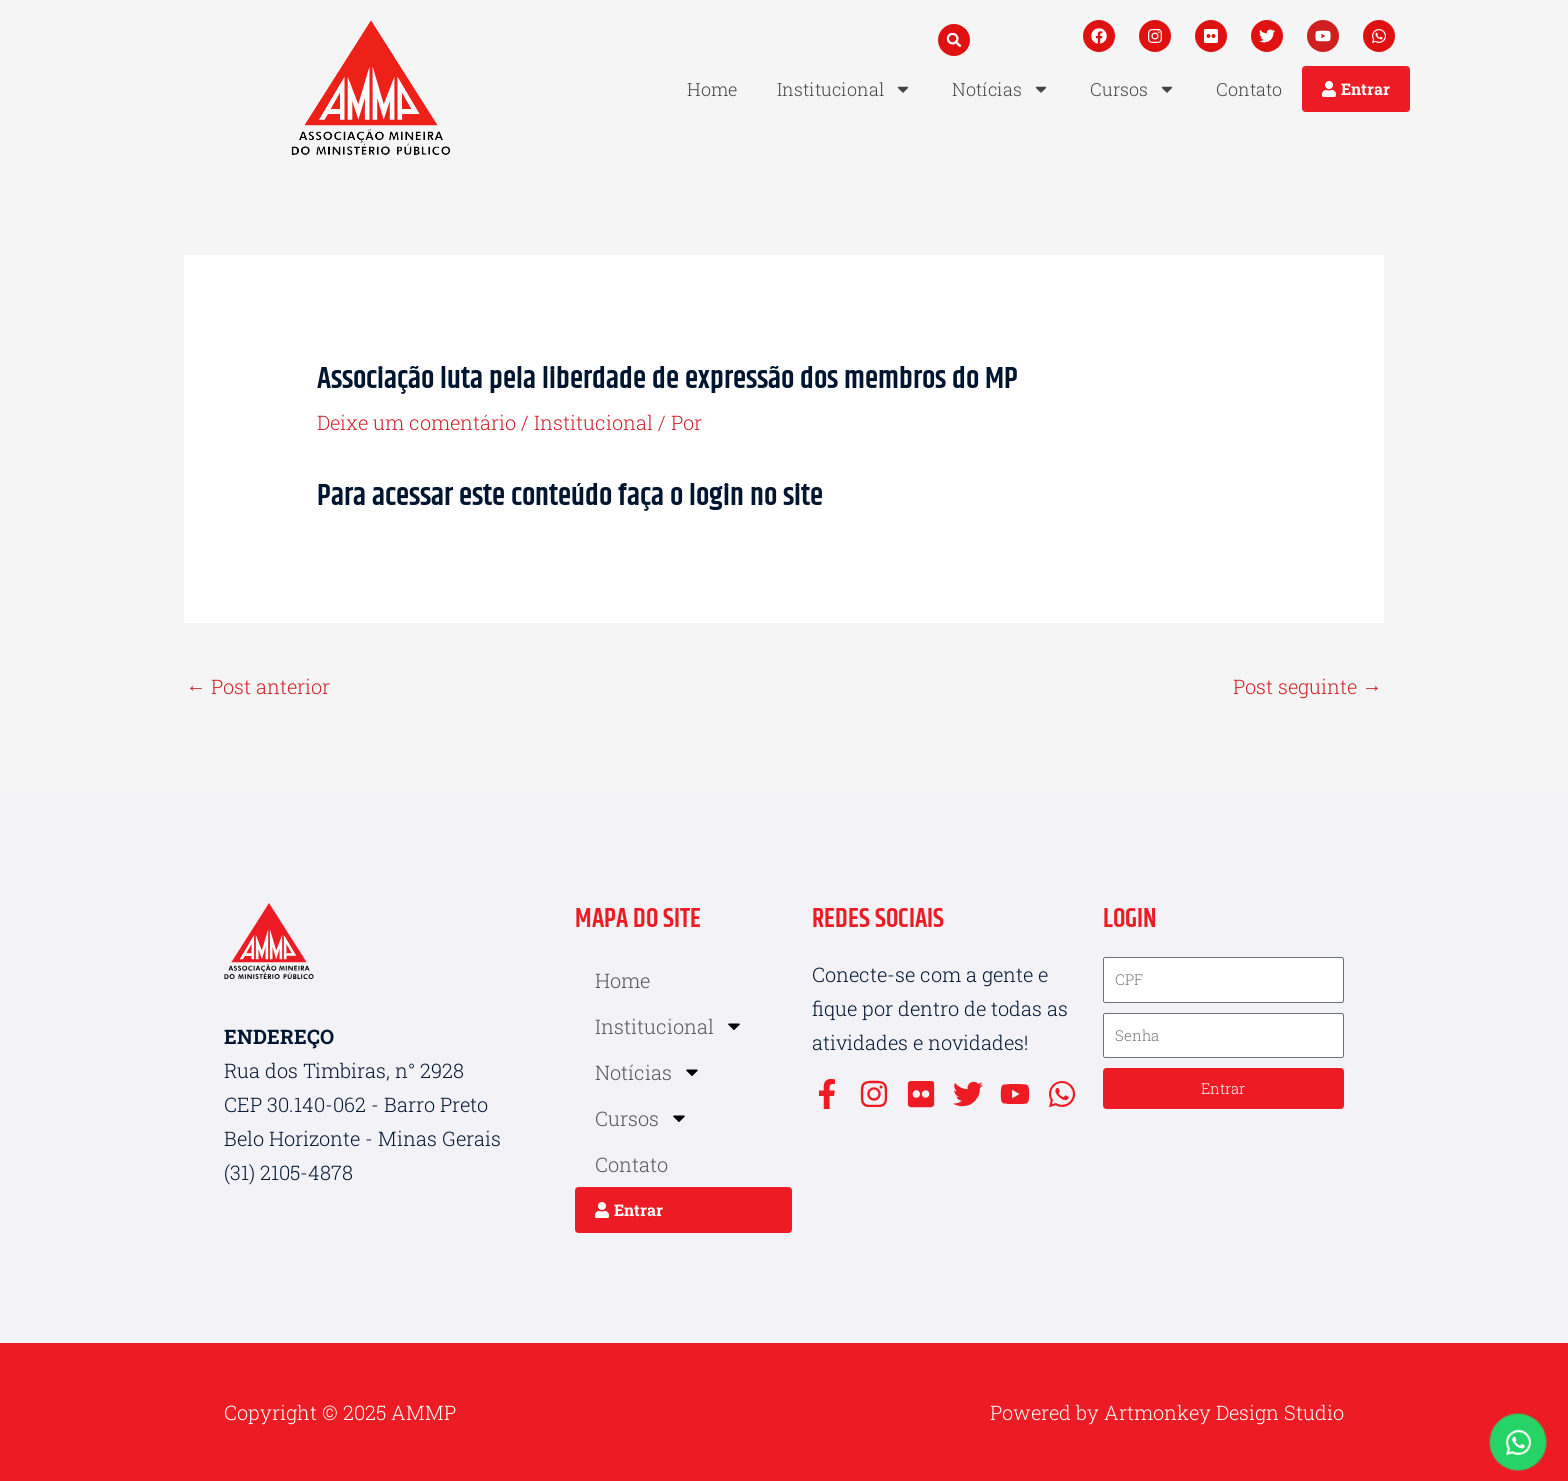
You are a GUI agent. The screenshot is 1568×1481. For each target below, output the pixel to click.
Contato (1249, 89)
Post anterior (258, 686)
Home (712, 89)
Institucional (844, 89)
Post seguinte (1307, 686)
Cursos (1133, 89)
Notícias (1001, 89)
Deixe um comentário (416, 422)
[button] (954, 40)
